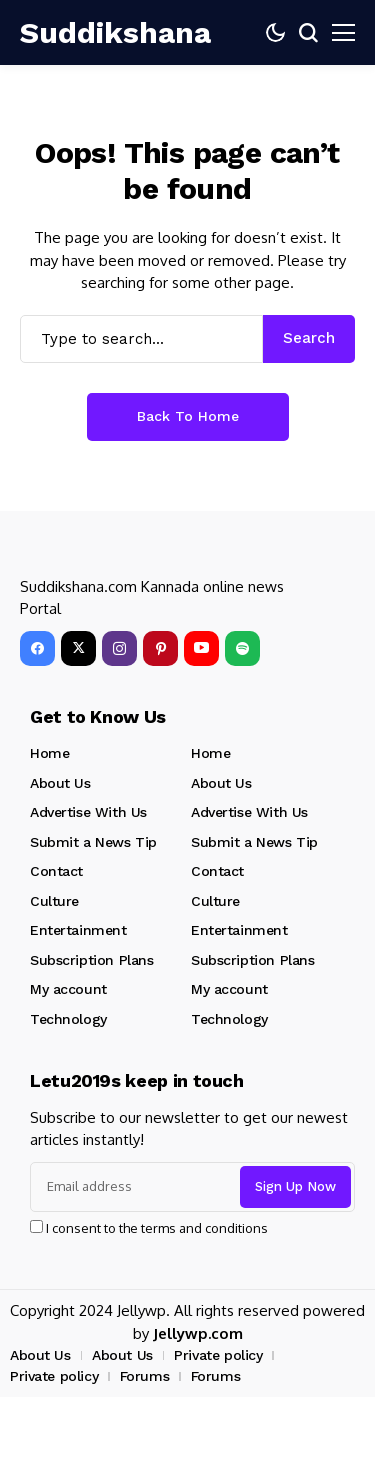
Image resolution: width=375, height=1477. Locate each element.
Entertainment (78, 930)
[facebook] (37, 648)
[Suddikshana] (80, 33)
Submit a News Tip (93, 842)
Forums (144, 1376)
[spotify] (242, 648)
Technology (68, 1019)
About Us (60, 783)
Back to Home (188, 416)
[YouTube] (201, 648)
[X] (78, 648)
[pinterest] (160, 648)
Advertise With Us (88, 812)
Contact (56, 871)
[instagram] (119, 648)
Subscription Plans (91, 960)
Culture (54, 901)
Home (49, 753)
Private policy (218, 1355)
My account (68, 989)
